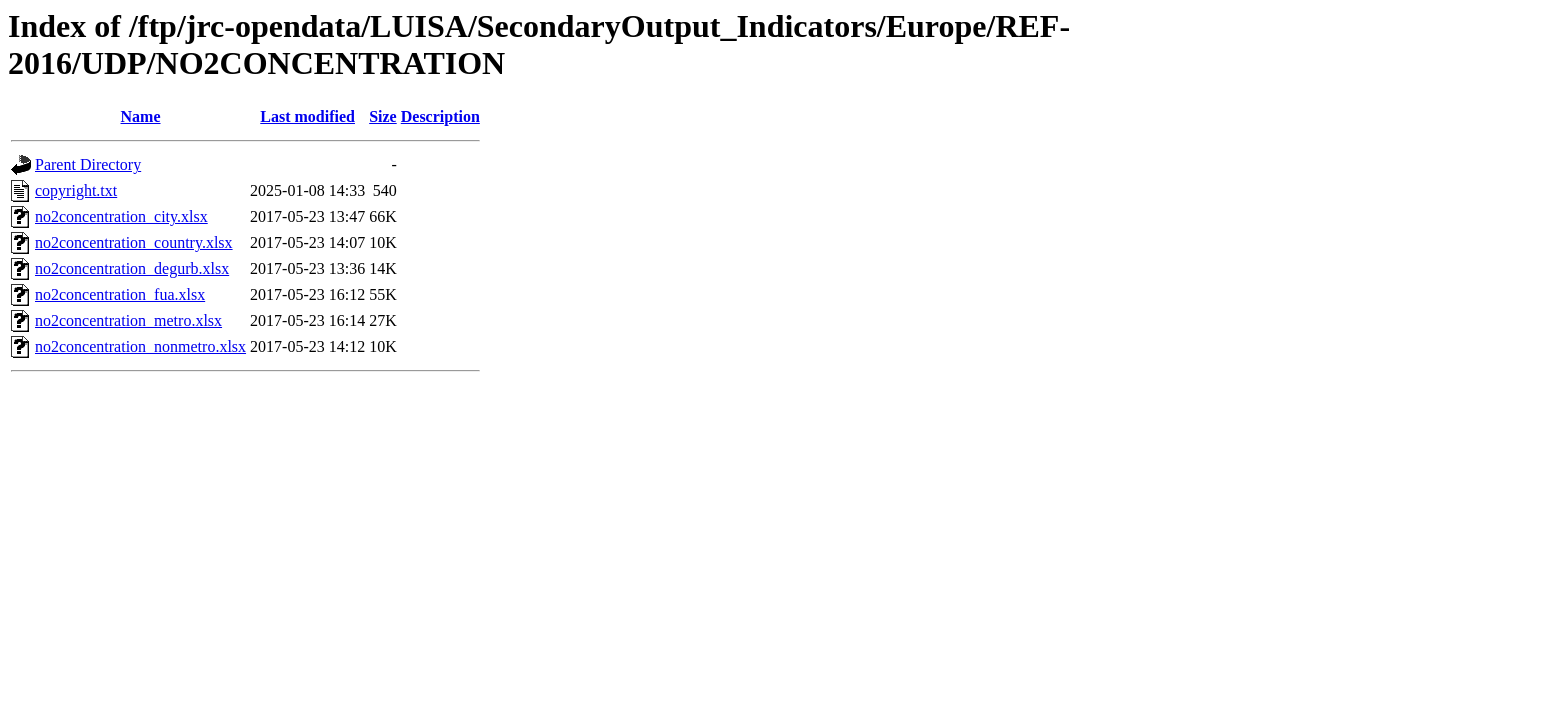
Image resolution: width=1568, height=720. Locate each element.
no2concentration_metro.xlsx (128, 320)
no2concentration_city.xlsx (121, 216)
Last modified (307, 116)
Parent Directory (88, 164)
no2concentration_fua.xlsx (120, 294)
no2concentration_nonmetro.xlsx (140, 346)
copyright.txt (76, 190)
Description (440, 116)
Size (383, 116)
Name (141, 116)
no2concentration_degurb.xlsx (132, 268)
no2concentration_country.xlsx (134, 242)
